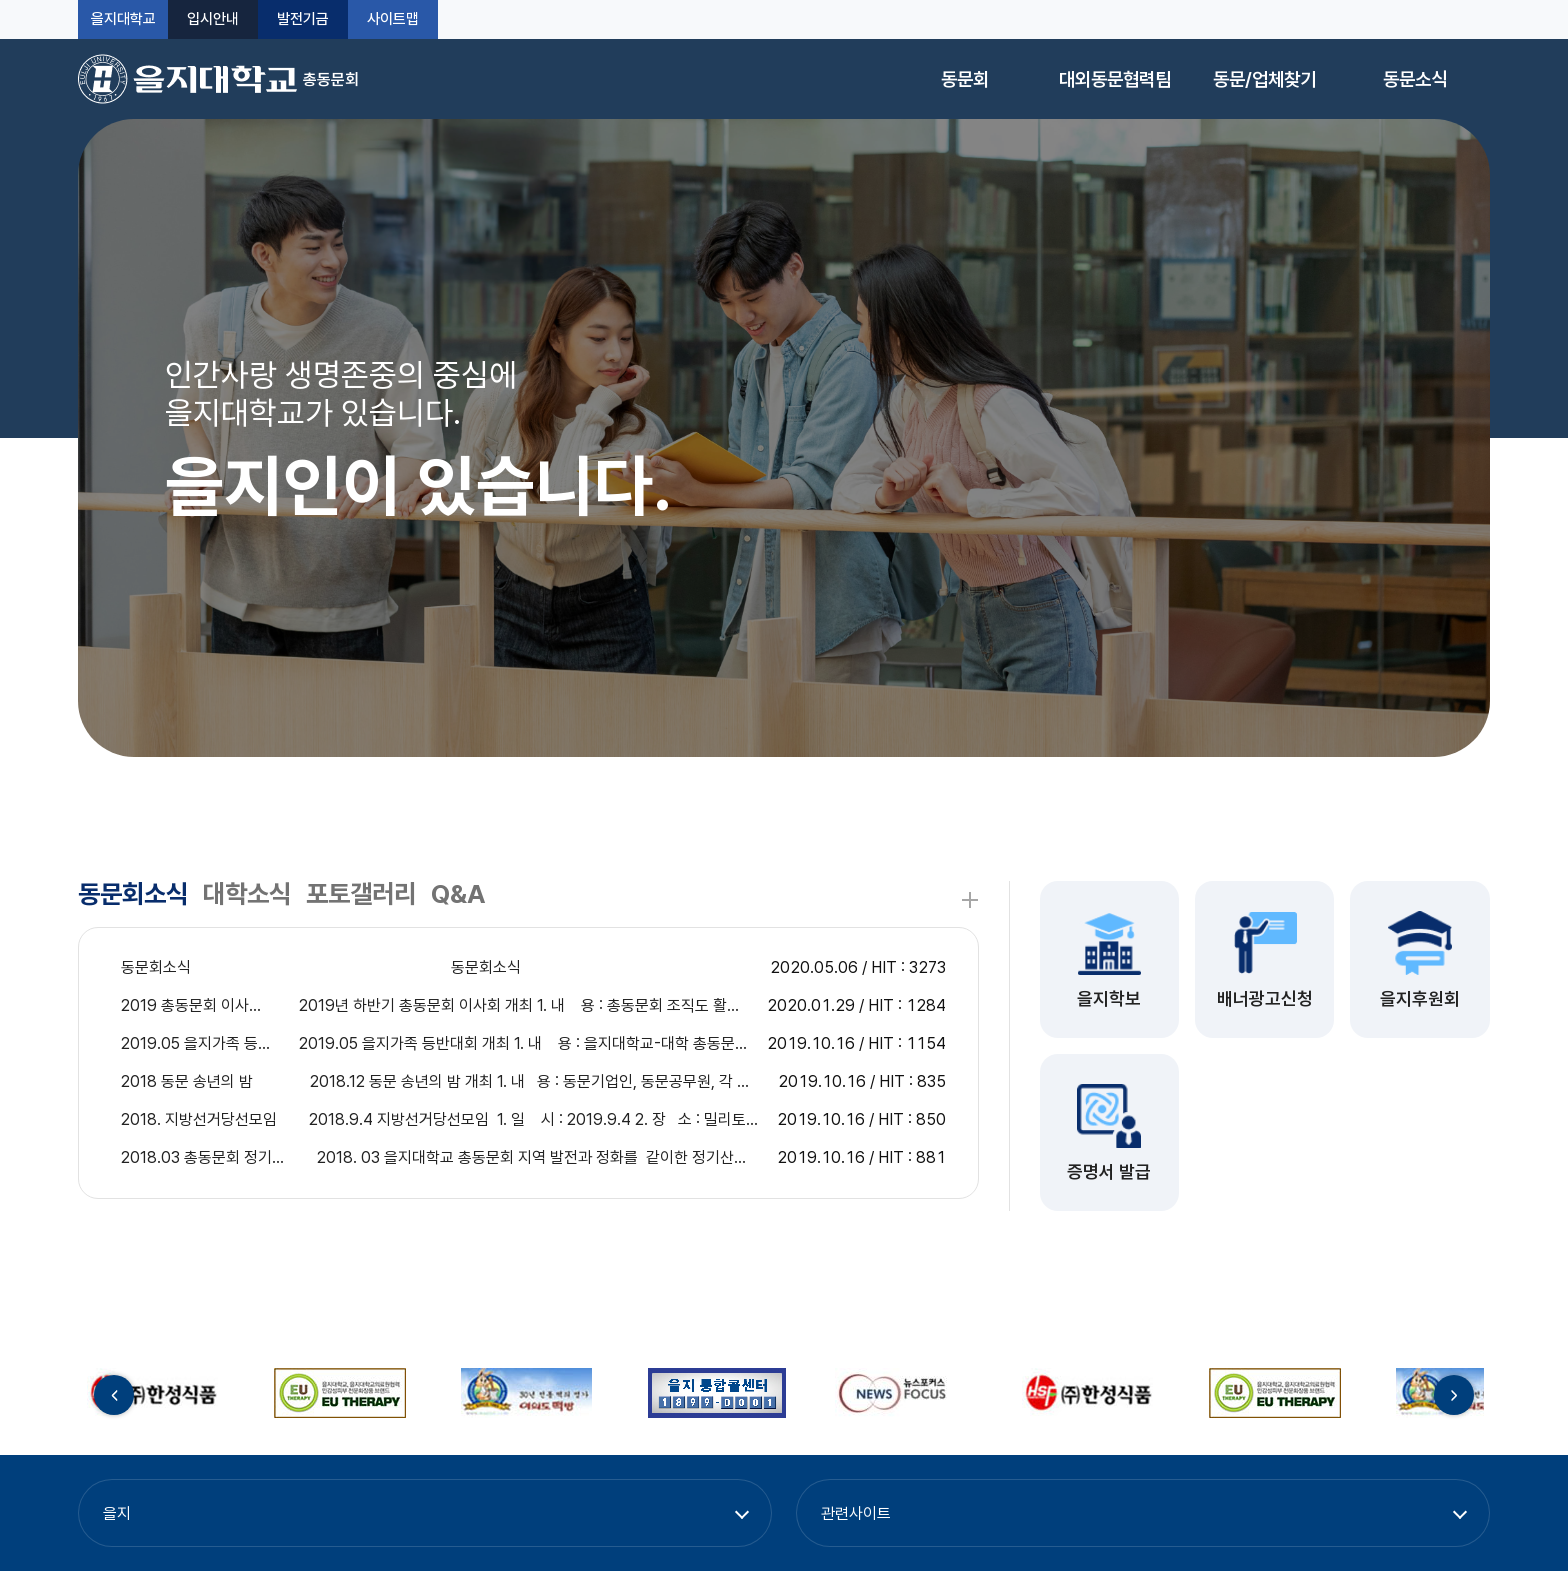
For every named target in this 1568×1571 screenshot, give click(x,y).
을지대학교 (123, 19)
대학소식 (247, 893)
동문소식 (1415, 79)
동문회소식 (133, 893)
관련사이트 (856, 1513)
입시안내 (213, 19)
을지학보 (1109, 998)
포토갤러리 (361, 893)
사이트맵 (393, 19)
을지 (117, 1513)
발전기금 (303, 19)
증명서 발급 (1109, 1171)
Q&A (458, 893)
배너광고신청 (1265, 998)
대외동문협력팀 (1115, 79)
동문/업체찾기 (1264, 79)
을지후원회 (1420, 998)
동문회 (965, 79)
